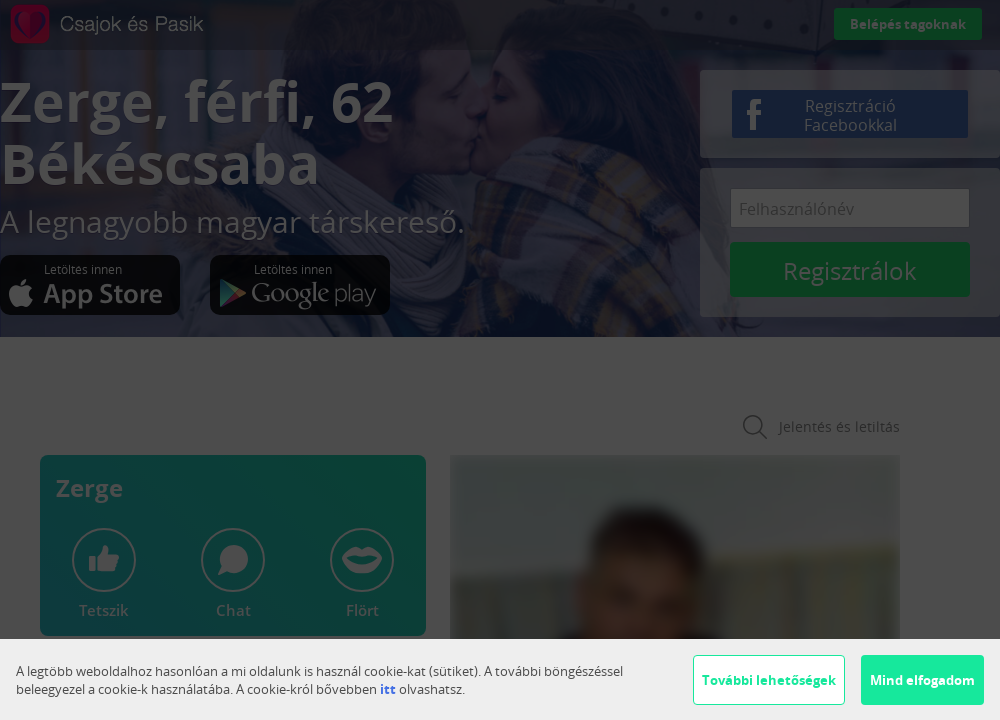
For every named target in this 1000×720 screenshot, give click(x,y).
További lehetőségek (769, 680)
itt (388, 689)
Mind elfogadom (922, 680)
